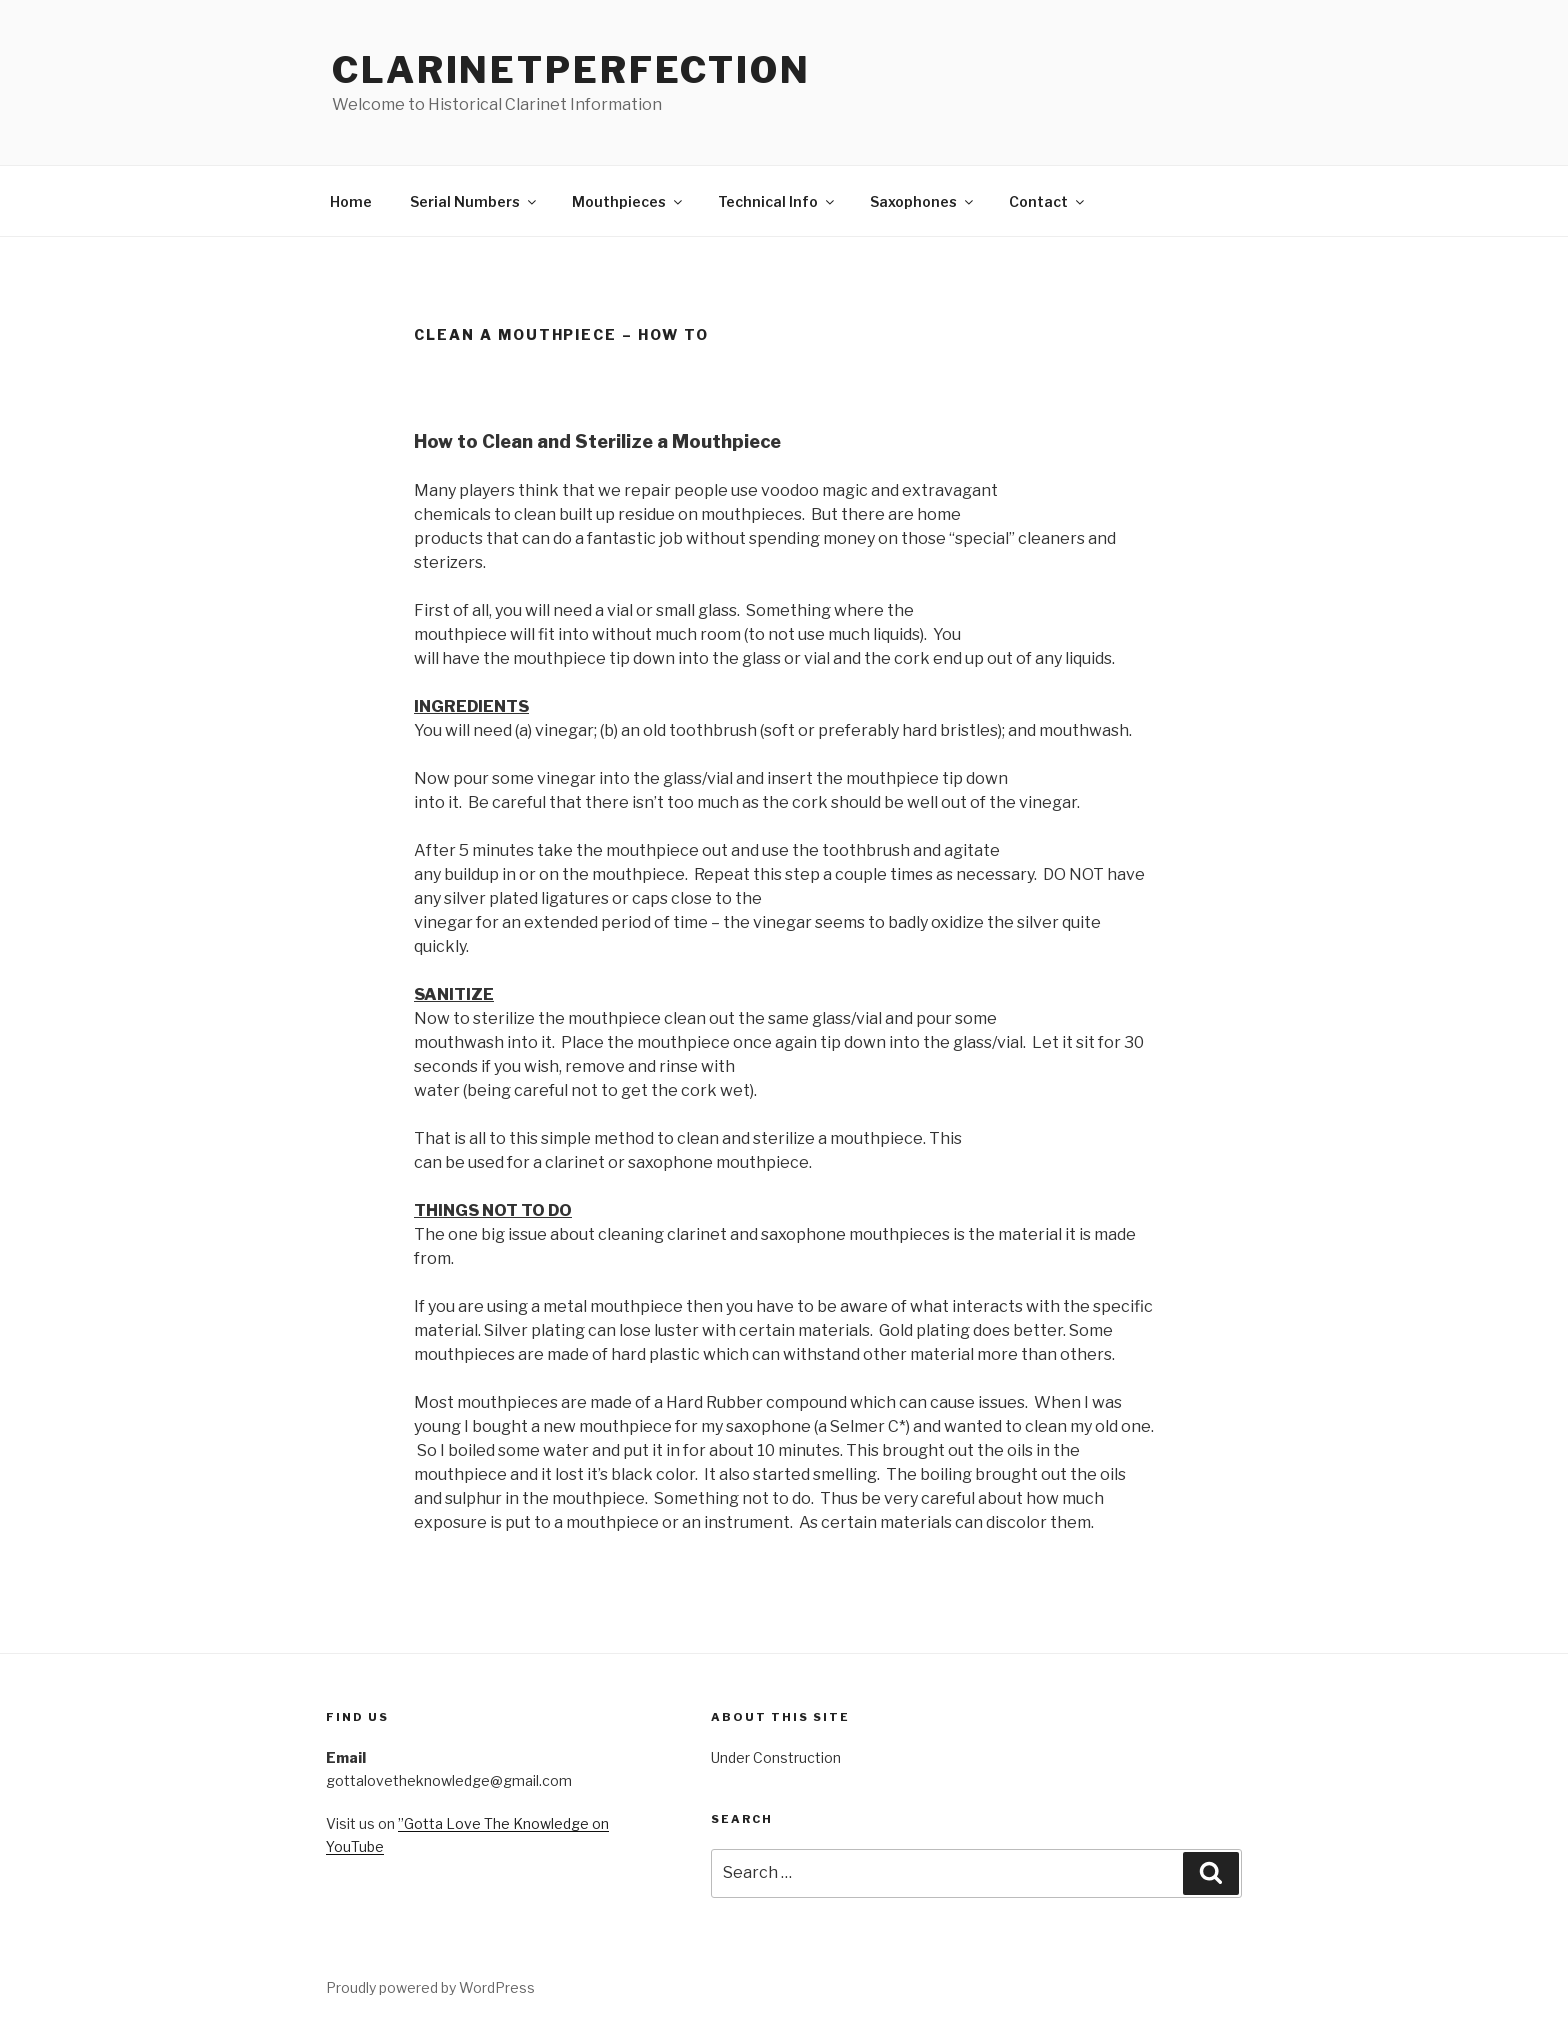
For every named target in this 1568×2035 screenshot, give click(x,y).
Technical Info (777, 201)
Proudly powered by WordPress (430, 1987)
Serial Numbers (474, 201)
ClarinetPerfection (571, 70)
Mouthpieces (628, 201)
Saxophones (923, 201)
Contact (1048, 201)
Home (351, 201)
